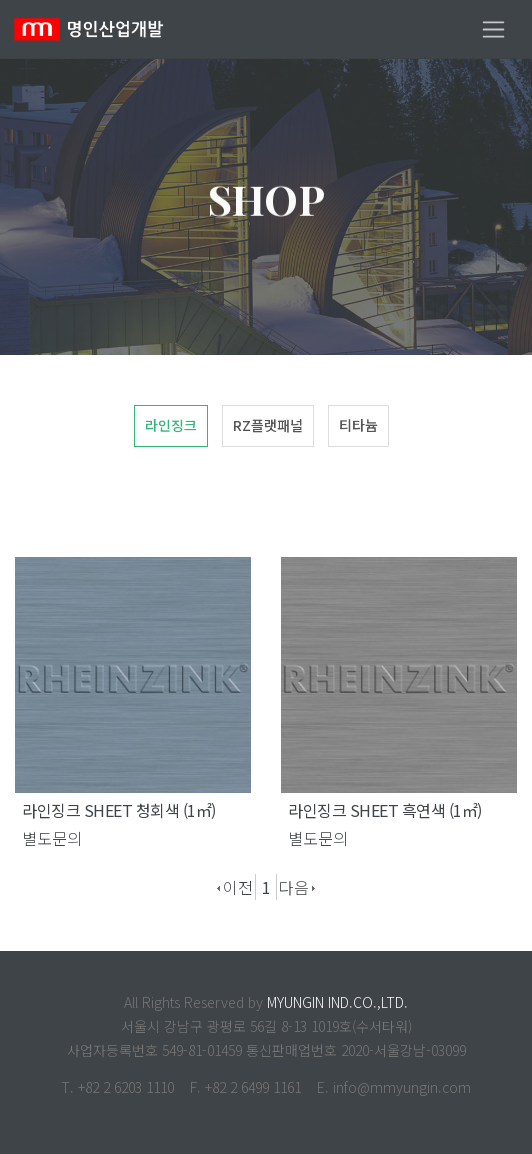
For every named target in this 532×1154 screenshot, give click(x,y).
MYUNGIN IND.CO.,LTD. (337, 1002)
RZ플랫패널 (268, 425)
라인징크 (171, 425)
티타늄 (358, 425)
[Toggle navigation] (493, 29)
